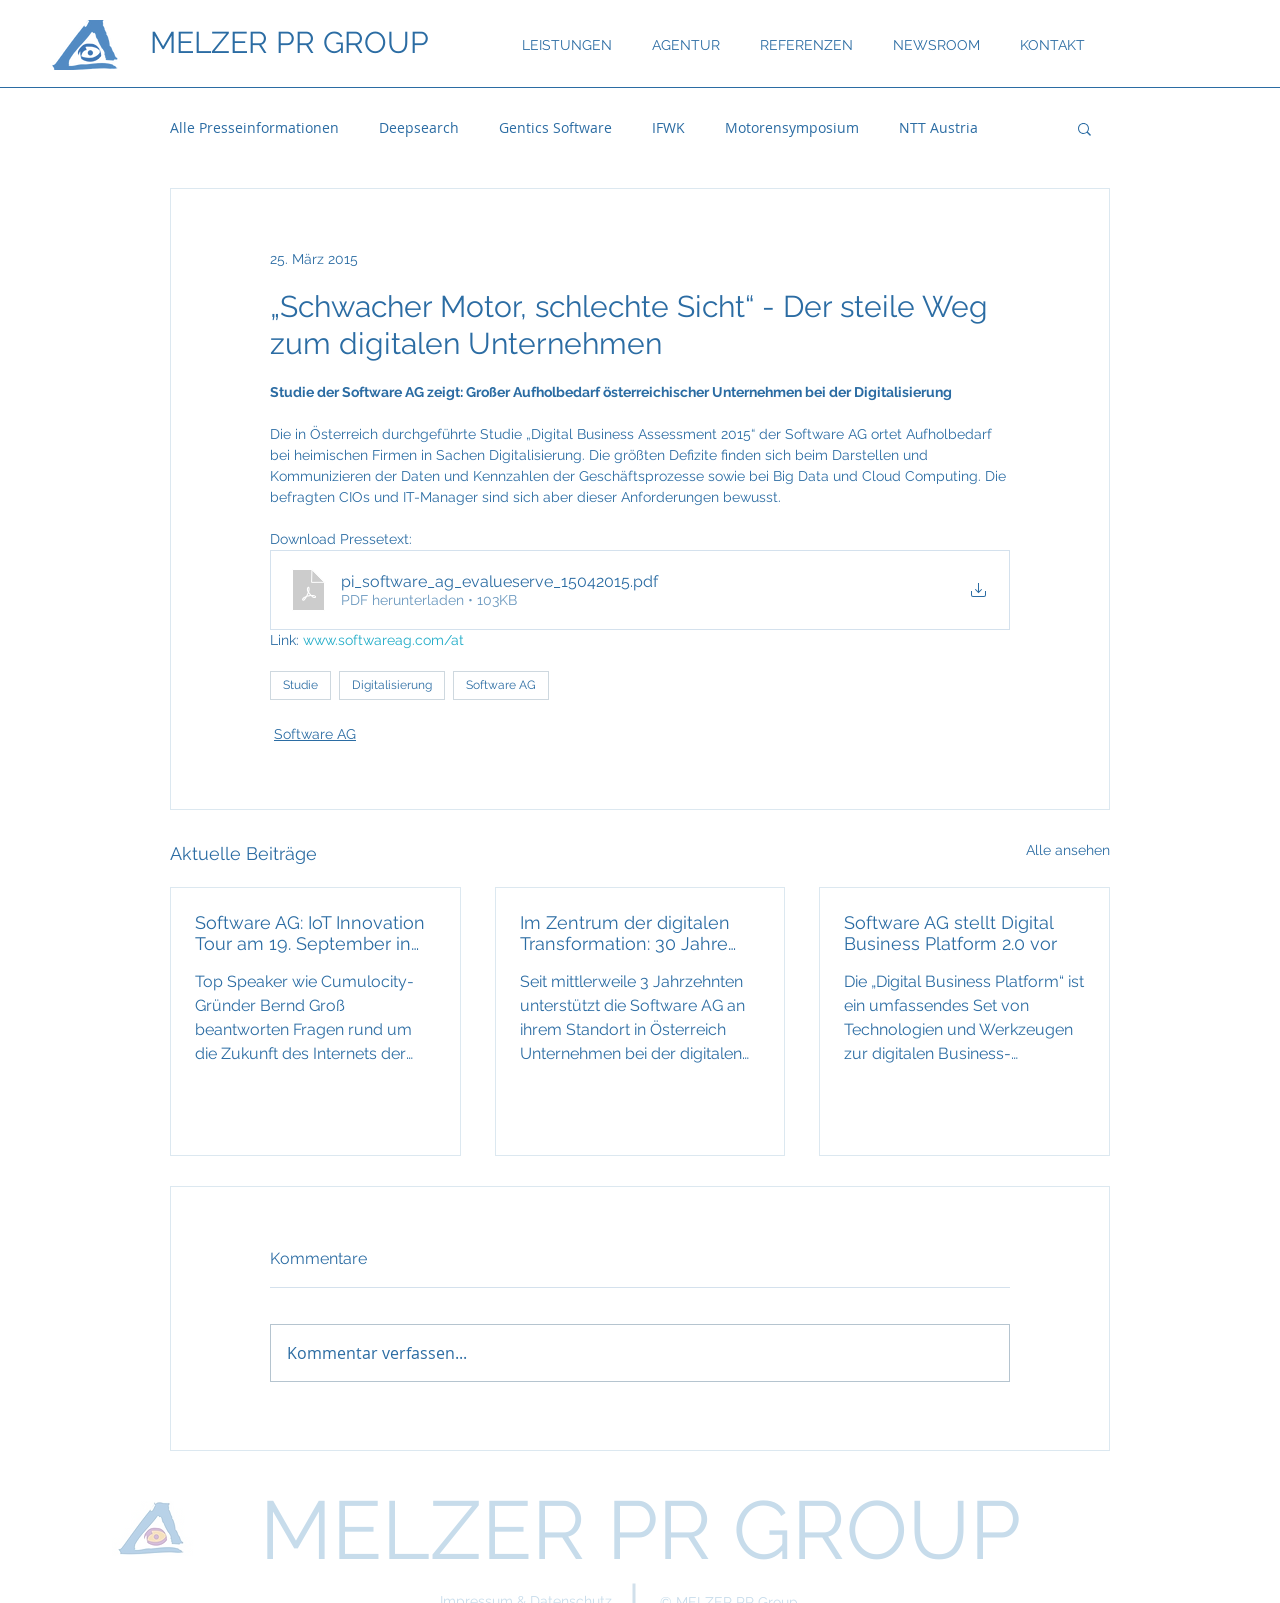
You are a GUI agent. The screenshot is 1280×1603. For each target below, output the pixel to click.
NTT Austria (938, 127)
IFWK (668, 127)
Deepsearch (419, 127)
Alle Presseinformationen (254, 127)
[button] (1084, 128)
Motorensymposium (792, 127)
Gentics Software (555, 127)
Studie (300, 685)
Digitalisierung (392, 685)
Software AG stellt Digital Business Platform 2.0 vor (950, 933)
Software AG (501, 685)
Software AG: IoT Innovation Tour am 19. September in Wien (310, 933)
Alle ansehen (1068, 850)
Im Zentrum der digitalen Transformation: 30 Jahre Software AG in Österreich (629, 933)
